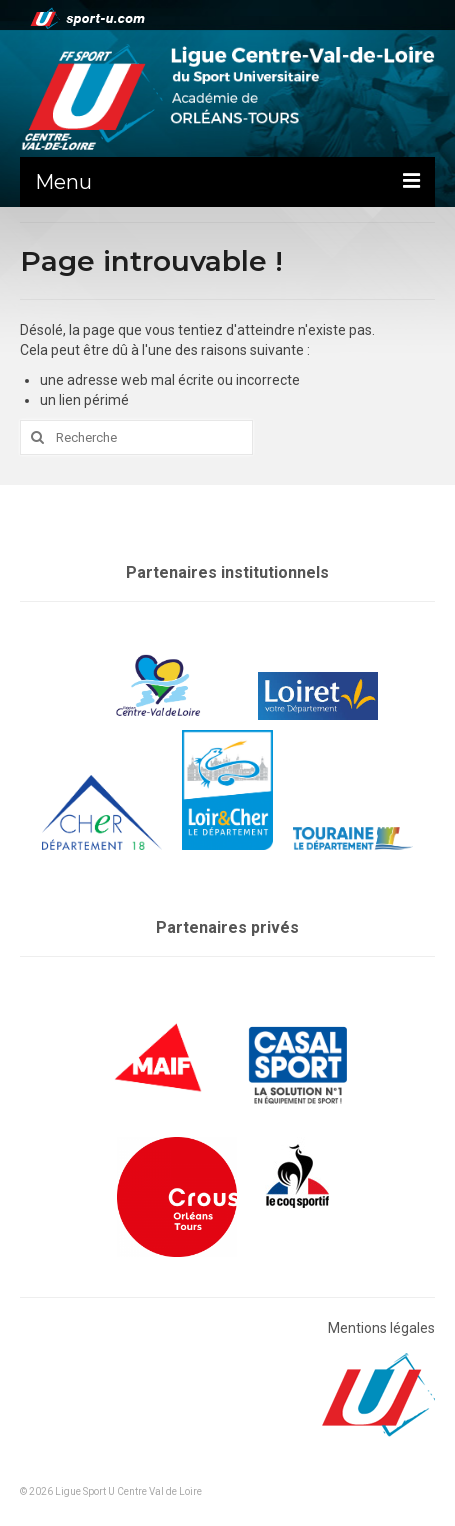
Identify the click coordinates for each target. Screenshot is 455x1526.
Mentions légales (381, 1328)
